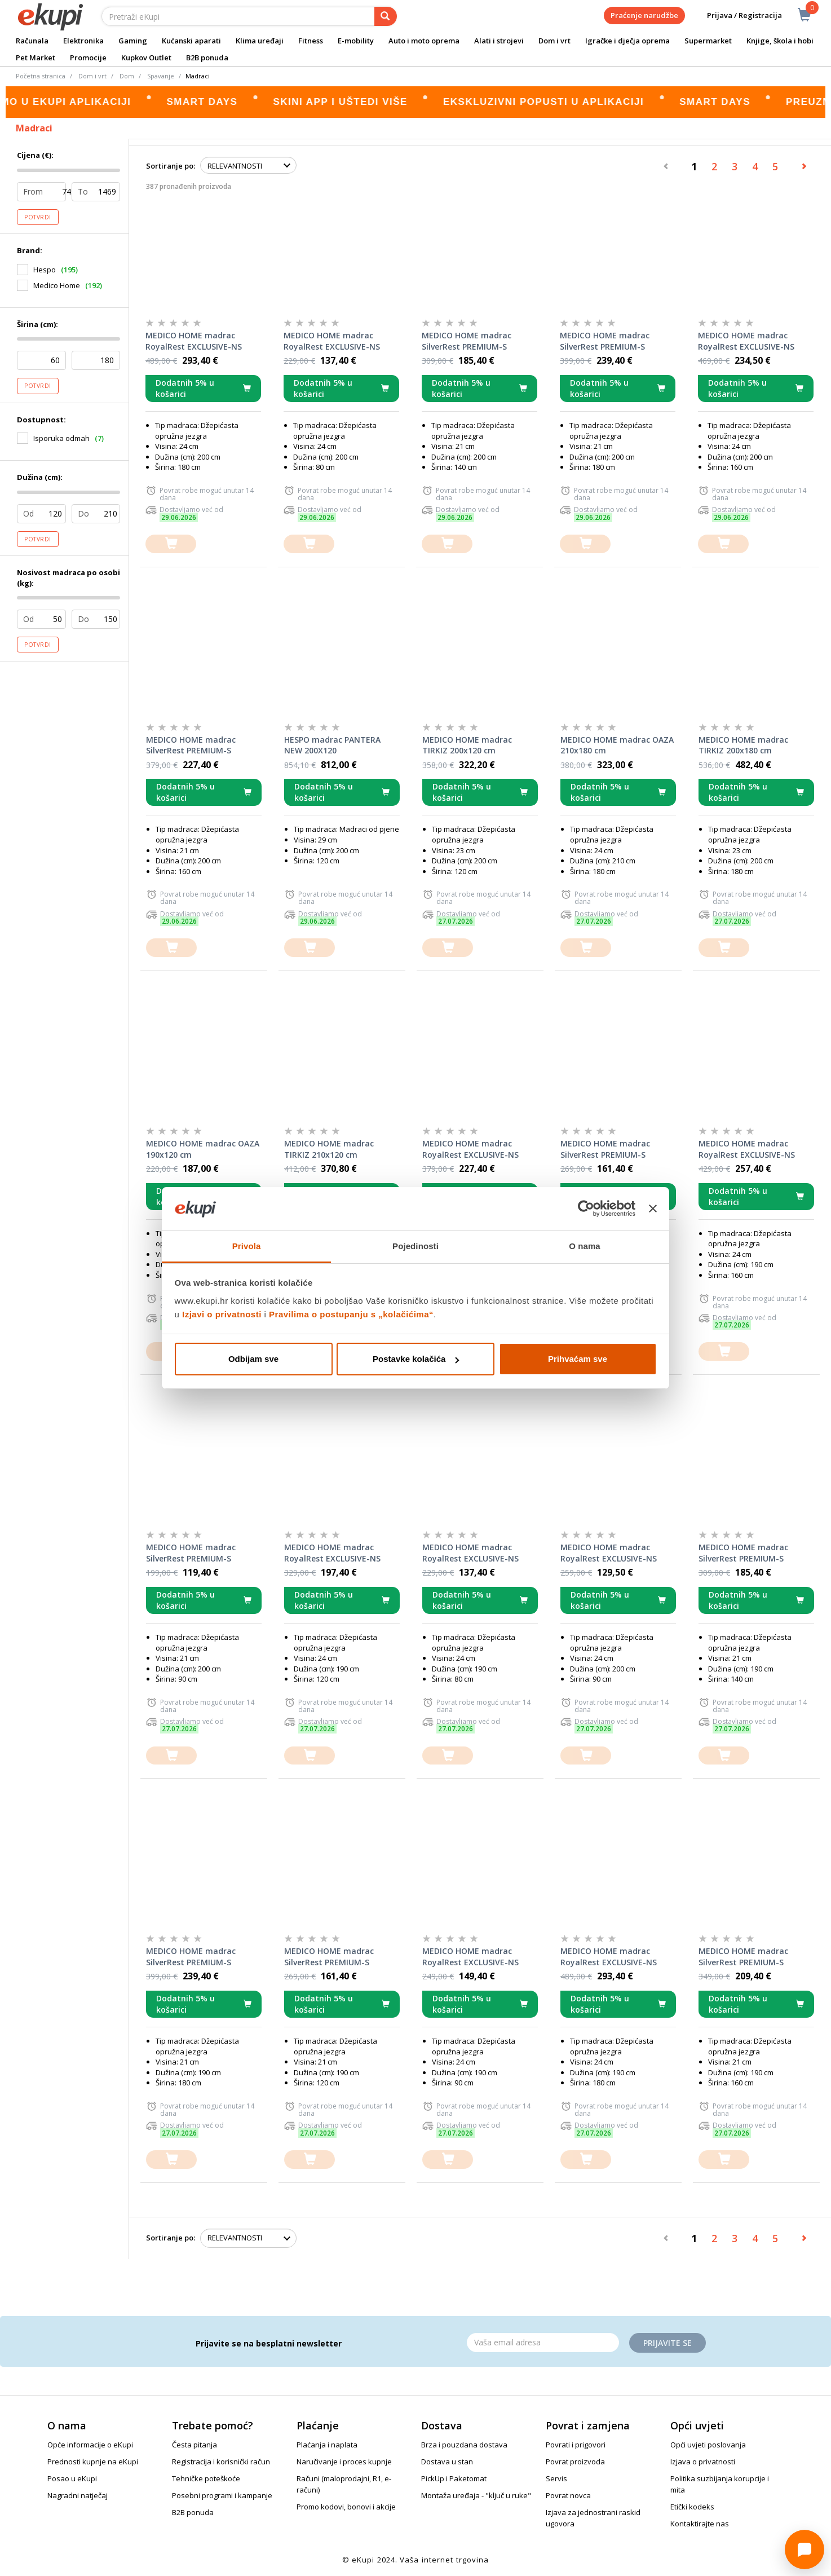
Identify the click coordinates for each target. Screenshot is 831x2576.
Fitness (310, 41)
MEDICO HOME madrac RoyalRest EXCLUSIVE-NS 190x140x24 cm (470, 1149)
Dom (127, 76)
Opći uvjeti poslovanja (708, 2445)
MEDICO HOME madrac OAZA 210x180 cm (617, 745)
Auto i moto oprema (423, 41)
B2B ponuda (207, 57)
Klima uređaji (260, 41)
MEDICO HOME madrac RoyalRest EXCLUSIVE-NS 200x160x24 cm (746, 341)
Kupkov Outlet (146, 57)
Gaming (132, 41)
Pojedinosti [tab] (415, 1246)
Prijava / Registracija (736, 15)
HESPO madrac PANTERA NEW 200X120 (332, 745)
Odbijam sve (253, 1359)
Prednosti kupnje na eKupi (92, 2461)
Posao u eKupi (72, 2478)
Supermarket (708, 41)
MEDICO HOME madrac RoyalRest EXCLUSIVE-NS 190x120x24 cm (332, 1553)
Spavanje (160, 76)
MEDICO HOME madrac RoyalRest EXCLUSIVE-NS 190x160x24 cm (747, 1149)
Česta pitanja (194, 2445)
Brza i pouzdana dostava (464, 2445)
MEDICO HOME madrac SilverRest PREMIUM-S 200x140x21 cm (466, 341)
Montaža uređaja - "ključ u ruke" (476, 2495)
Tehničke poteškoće (206, 2478)
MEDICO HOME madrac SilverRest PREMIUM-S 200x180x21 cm (604, 341)
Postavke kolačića (416, 1359)
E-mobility (356, 41)
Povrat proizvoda (575, 2461)
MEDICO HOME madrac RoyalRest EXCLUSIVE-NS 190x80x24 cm (470, 1553)
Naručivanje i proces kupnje (344, 2461)
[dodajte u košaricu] (170, 544)
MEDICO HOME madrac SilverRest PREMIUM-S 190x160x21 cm (743, 1957)
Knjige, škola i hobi (780, 41)
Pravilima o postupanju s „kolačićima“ (351, 1314)
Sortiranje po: (170, 166)
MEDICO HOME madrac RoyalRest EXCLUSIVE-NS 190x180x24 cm (608, 1957)
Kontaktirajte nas (699, 2523)
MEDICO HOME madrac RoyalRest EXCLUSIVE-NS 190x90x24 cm (470, 1957)
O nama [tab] (584, 1246)
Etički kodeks (692, 2507)
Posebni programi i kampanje (222, 2495)
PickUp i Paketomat (454, 2478)
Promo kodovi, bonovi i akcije (346, 2507)
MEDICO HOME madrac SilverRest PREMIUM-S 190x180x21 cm (191, 1957)
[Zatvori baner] (653, 1209)
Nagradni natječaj (77, 2495)
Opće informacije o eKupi (90, 2445)
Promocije (88, 57)
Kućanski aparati (191, 41)
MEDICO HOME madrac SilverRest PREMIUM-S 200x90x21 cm (191, 1553)
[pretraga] (385, 16)
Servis (556, 2478)
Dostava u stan (447, 2461)
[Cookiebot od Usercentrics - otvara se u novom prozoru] (586, 1209)
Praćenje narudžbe (644, 15)
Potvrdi (37, 217)
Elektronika (83, 41)
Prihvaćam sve (577, 1359)
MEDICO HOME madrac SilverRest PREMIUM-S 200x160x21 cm (191, 745)
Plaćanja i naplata (327, 2445)
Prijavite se (667, 2342)
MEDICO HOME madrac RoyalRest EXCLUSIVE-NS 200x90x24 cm (608, 1553)
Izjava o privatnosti (702, 2461)
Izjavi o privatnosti (222, 1314)
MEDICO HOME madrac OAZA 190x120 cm (202, 1149)
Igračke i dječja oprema (627, 41)
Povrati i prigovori (575, 2445)
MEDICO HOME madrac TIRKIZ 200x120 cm (467, 745)
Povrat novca (568, 2495)
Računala (32, 41)
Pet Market (35, 57)
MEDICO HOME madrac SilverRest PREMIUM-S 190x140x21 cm (743, 1553)
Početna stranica (40, 76)
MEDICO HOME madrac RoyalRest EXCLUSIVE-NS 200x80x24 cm (332, 341)
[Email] (543, 2342)
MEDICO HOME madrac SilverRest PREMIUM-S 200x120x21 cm (605, 1149)
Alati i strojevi (499, 41)
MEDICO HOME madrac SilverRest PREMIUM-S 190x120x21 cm (329, 1957)
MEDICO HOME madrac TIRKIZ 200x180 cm (743, 745)
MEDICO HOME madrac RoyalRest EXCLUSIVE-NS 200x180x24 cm (193, 341)
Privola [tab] (246, 1246)
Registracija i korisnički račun (221, 2461)
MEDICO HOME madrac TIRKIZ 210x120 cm (329, 1149)
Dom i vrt (554, 41)
